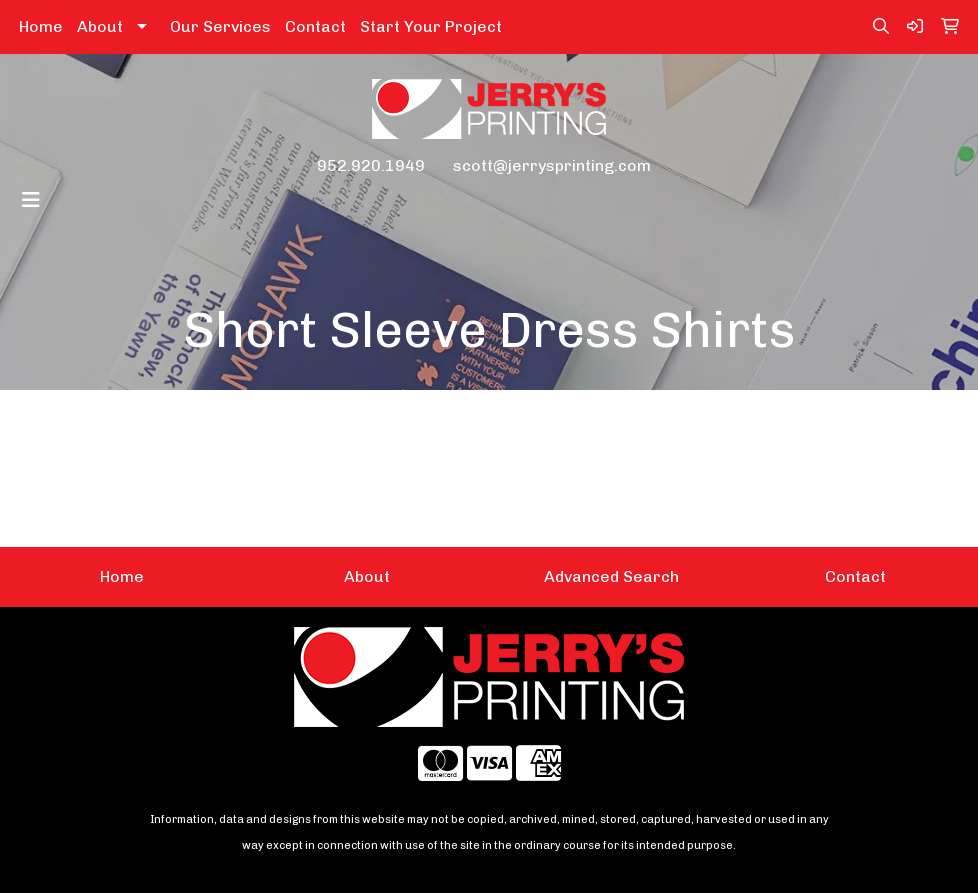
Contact (315, 26)
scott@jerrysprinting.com (552, 165)
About (100, 26)
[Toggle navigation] (31, 200)
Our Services (220, 26)
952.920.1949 (371, 165)
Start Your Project (431, 26)
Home (41, 26)
